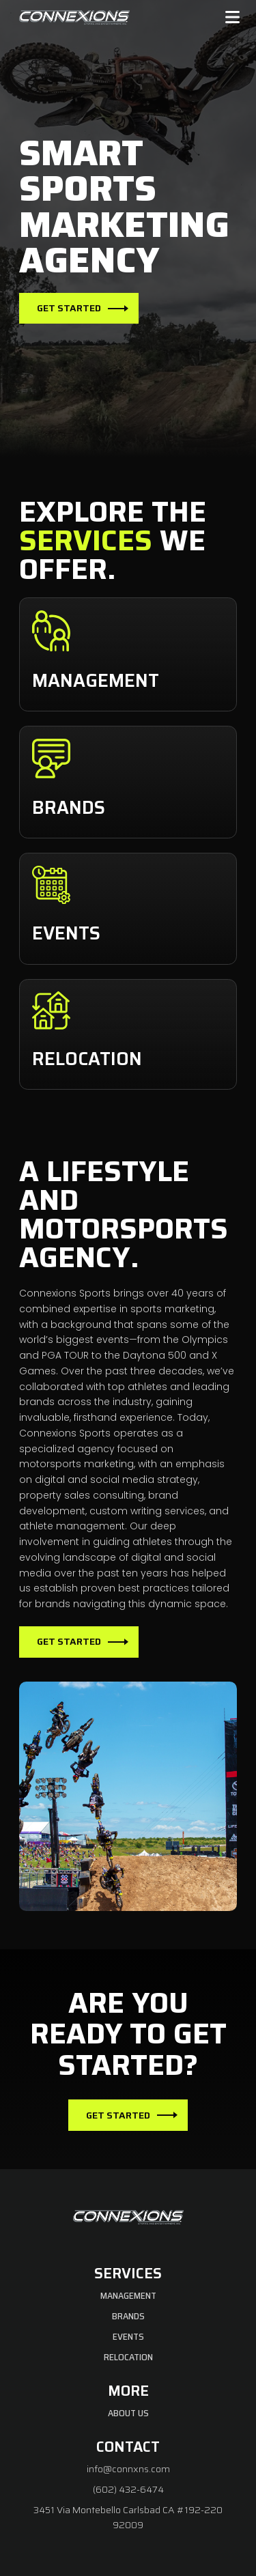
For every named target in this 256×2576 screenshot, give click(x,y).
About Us (128, 2412)
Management (128, 2295)
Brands (128, 2315)
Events (128, 2336)
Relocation (128, 2356)
